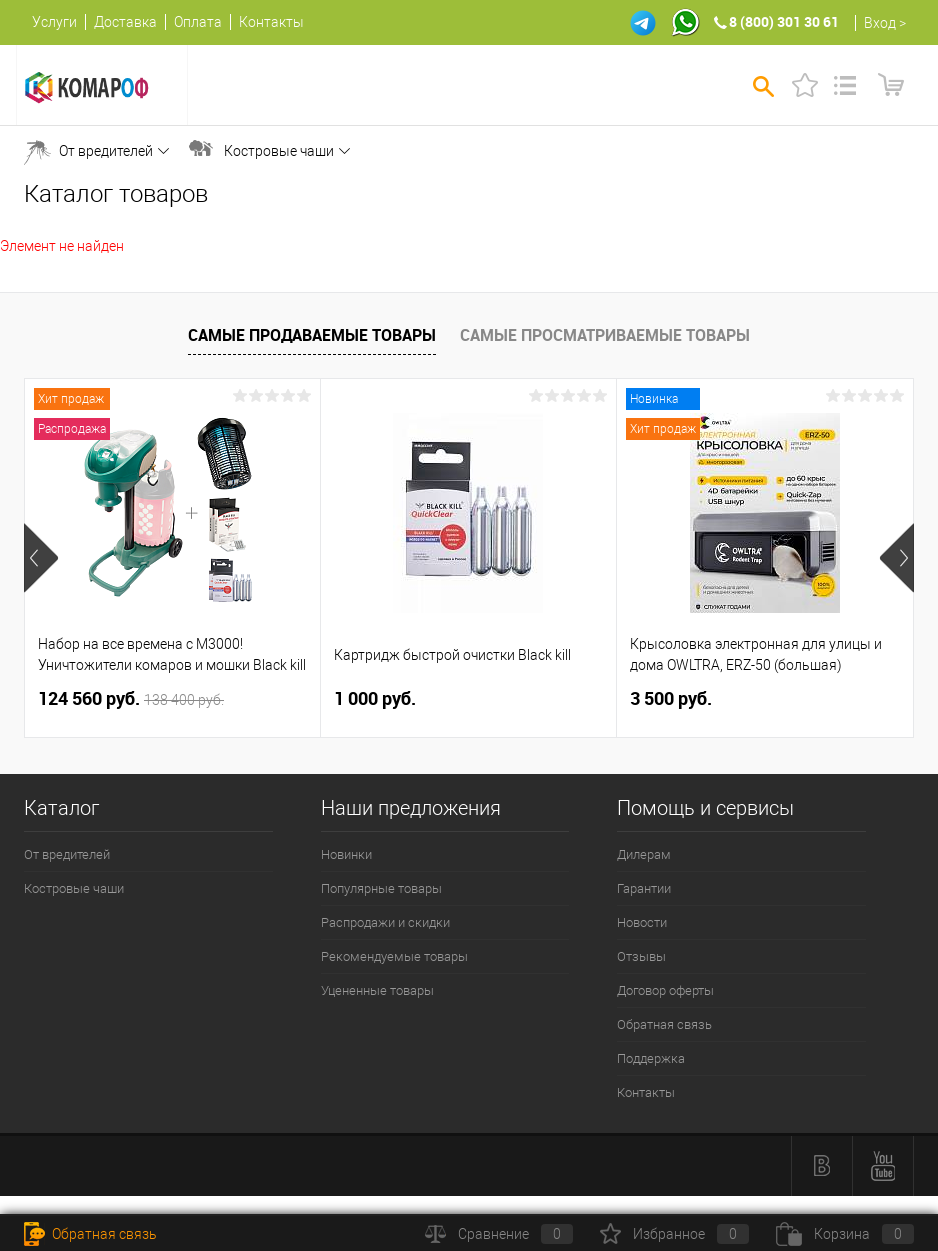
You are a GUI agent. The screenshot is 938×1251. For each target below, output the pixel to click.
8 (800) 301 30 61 (784, 21)
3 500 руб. (671, 698)
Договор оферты (665, 990)
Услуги (54, 22)
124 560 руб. (131, 699)
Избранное (674, 1234)
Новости (642, 922)
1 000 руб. (375, 698)
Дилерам (644, 854)
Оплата (198, 22)
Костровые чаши (279, 151)
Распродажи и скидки (385, 922)
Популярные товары (381, 888)
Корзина (845, 1234)
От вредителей (106, 151)
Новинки (346, 854)
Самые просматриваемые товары (605, 335)
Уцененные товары (377, 990)
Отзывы (641, 956)
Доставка (125, 22)
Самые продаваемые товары (312, 335)
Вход (880, 23)
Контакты (271, 22)
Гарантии (644, 888)
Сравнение (499, 1234)
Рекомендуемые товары (394, 956)
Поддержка (651, 1058)
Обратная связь (664, 1024)
